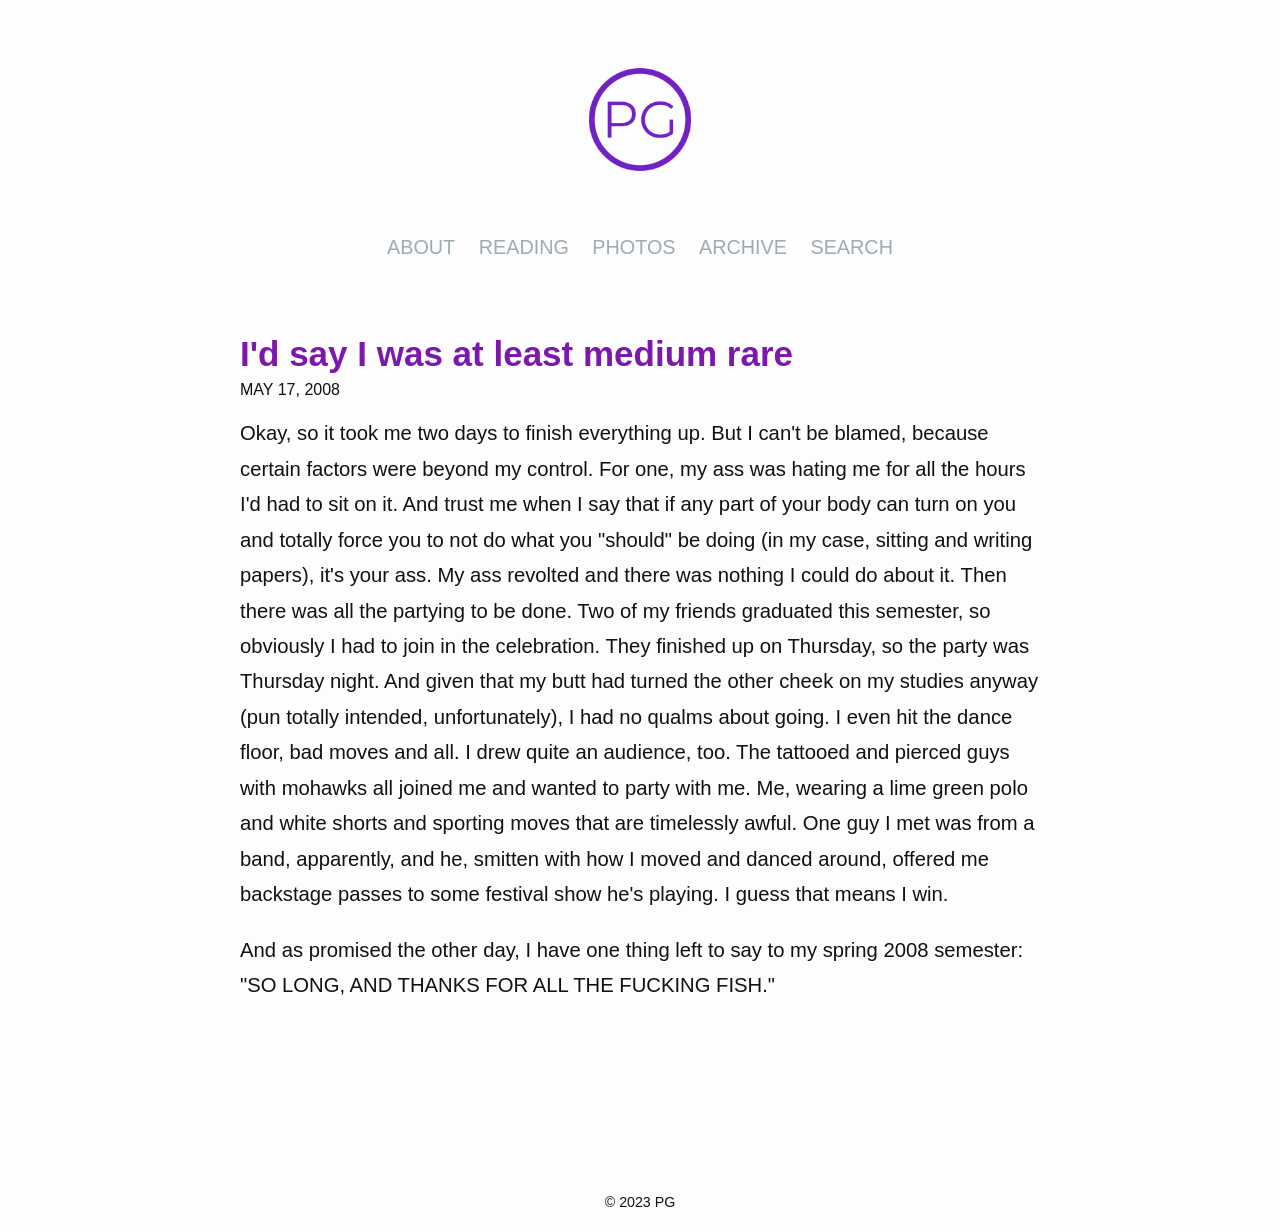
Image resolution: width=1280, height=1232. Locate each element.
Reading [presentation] (524, 247)
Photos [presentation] (633, 247)
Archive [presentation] (743, 247)
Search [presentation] (851, 247)
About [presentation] (421, 247)
